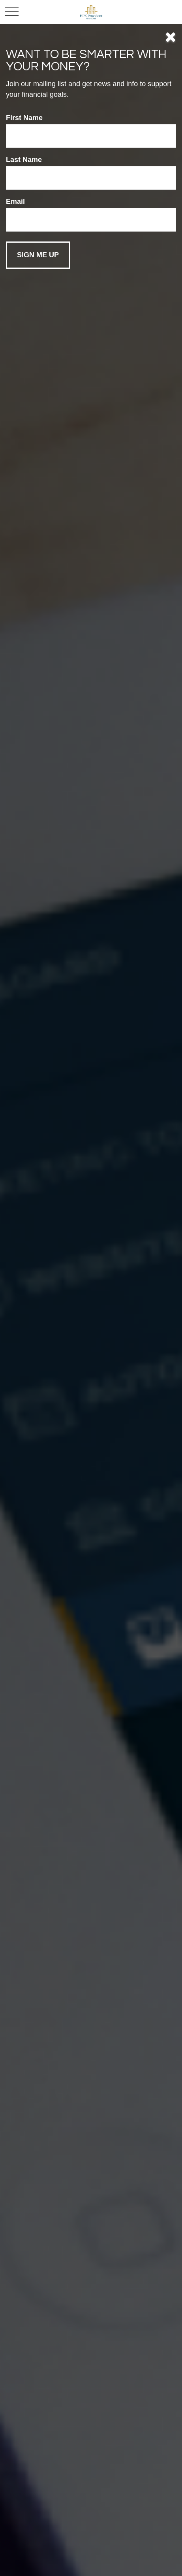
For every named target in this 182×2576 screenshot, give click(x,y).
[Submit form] (38, 255)
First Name (24, 118)
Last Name (24, 160)
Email (15, 202)
